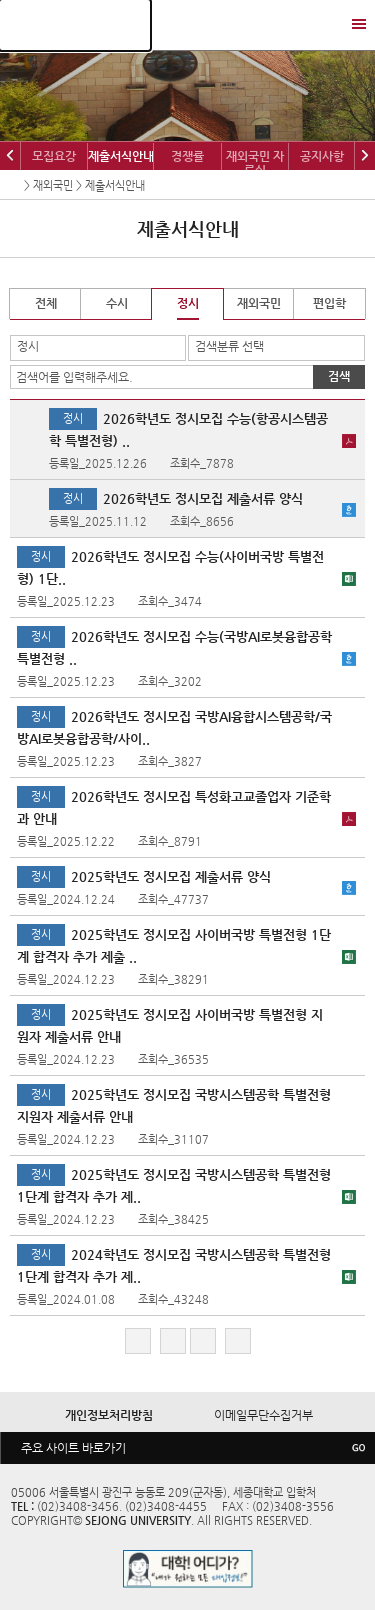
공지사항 (322, 156)
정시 (28, 346)
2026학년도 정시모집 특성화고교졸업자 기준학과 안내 (174, 807)
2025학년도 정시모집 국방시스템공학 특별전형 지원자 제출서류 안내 (174, 1105)
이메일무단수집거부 (263, 1415)
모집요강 (54, 156)
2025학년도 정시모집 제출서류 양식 (171, 876)
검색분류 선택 (229, 346)
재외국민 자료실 (255, 163)
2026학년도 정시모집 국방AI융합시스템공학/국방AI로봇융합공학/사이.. (174, 727)
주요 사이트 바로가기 (73, 1448)
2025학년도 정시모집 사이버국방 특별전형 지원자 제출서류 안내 (170, 1025)
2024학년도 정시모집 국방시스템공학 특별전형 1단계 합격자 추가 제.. (174, 1265)
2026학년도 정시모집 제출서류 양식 (203, 498)
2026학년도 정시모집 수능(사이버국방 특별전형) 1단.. (170, 567)
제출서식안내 (121, 156)
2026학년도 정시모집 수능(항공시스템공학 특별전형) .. (188, 429)
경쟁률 (187, 156)
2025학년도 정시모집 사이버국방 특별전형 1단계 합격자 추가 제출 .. (174, 945)
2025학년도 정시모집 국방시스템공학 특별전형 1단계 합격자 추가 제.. (174, 1185)
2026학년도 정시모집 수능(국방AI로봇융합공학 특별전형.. (174, 647)
